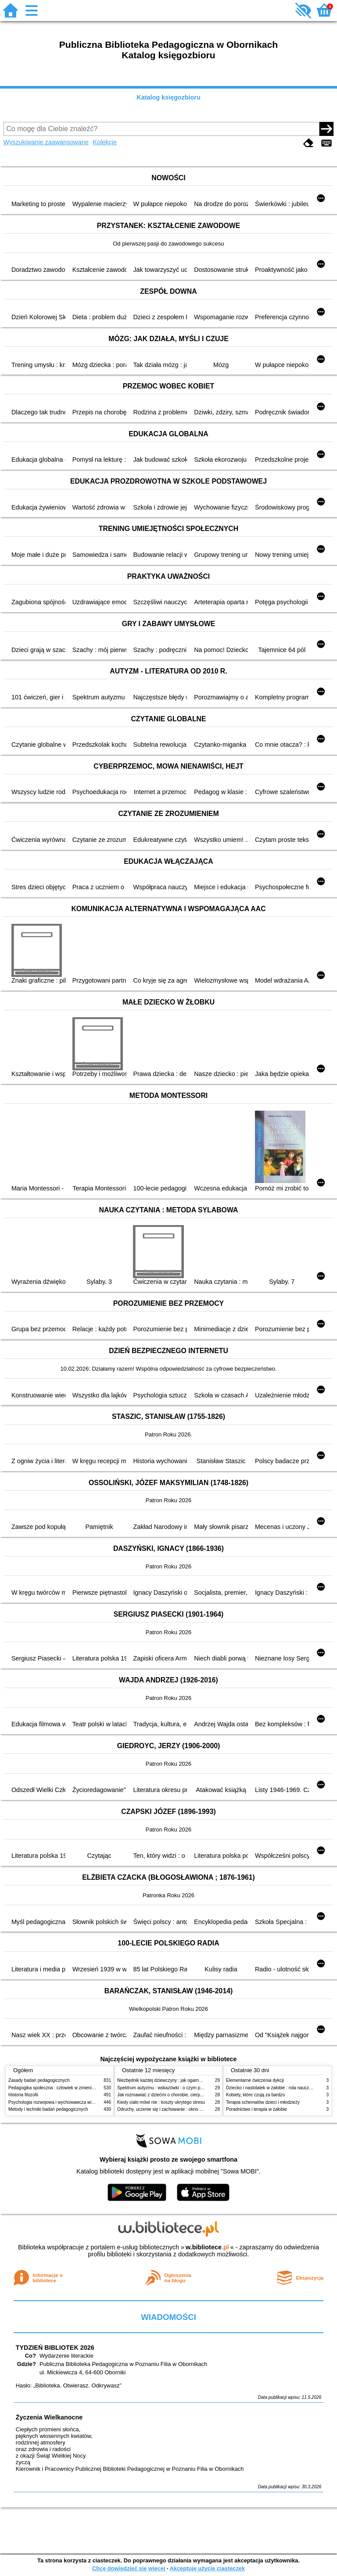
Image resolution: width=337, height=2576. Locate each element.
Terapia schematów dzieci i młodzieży (263, 2102)
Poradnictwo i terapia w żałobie (256, 2109)
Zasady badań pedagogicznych (39, 2080)
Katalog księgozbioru (168, 97)
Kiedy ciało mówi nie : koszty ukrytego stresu (161, 2102)
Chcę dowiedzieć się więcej (128, 2568)
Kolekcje (105, 142)
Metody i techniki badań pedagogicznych (48, 2109)
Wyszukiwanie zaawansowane (46, 142)
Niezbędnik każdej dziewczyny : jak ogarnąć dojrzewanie (172, 2080)
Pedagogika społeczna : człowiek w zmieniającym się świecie (68, 2087)
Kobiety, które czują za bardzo (255, 2094)
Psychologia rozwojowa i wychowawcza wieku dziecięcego (65, 2102)
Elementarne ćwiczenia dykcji (255, 2080)
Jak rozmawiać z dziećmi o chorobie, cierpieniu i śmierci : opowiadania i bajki (192, 2094)
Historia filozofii (23, 2094)
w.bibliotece (207, 2247)
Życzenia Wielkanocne (49, 2417)
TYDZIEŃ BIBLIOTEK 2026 (55, 2347)
